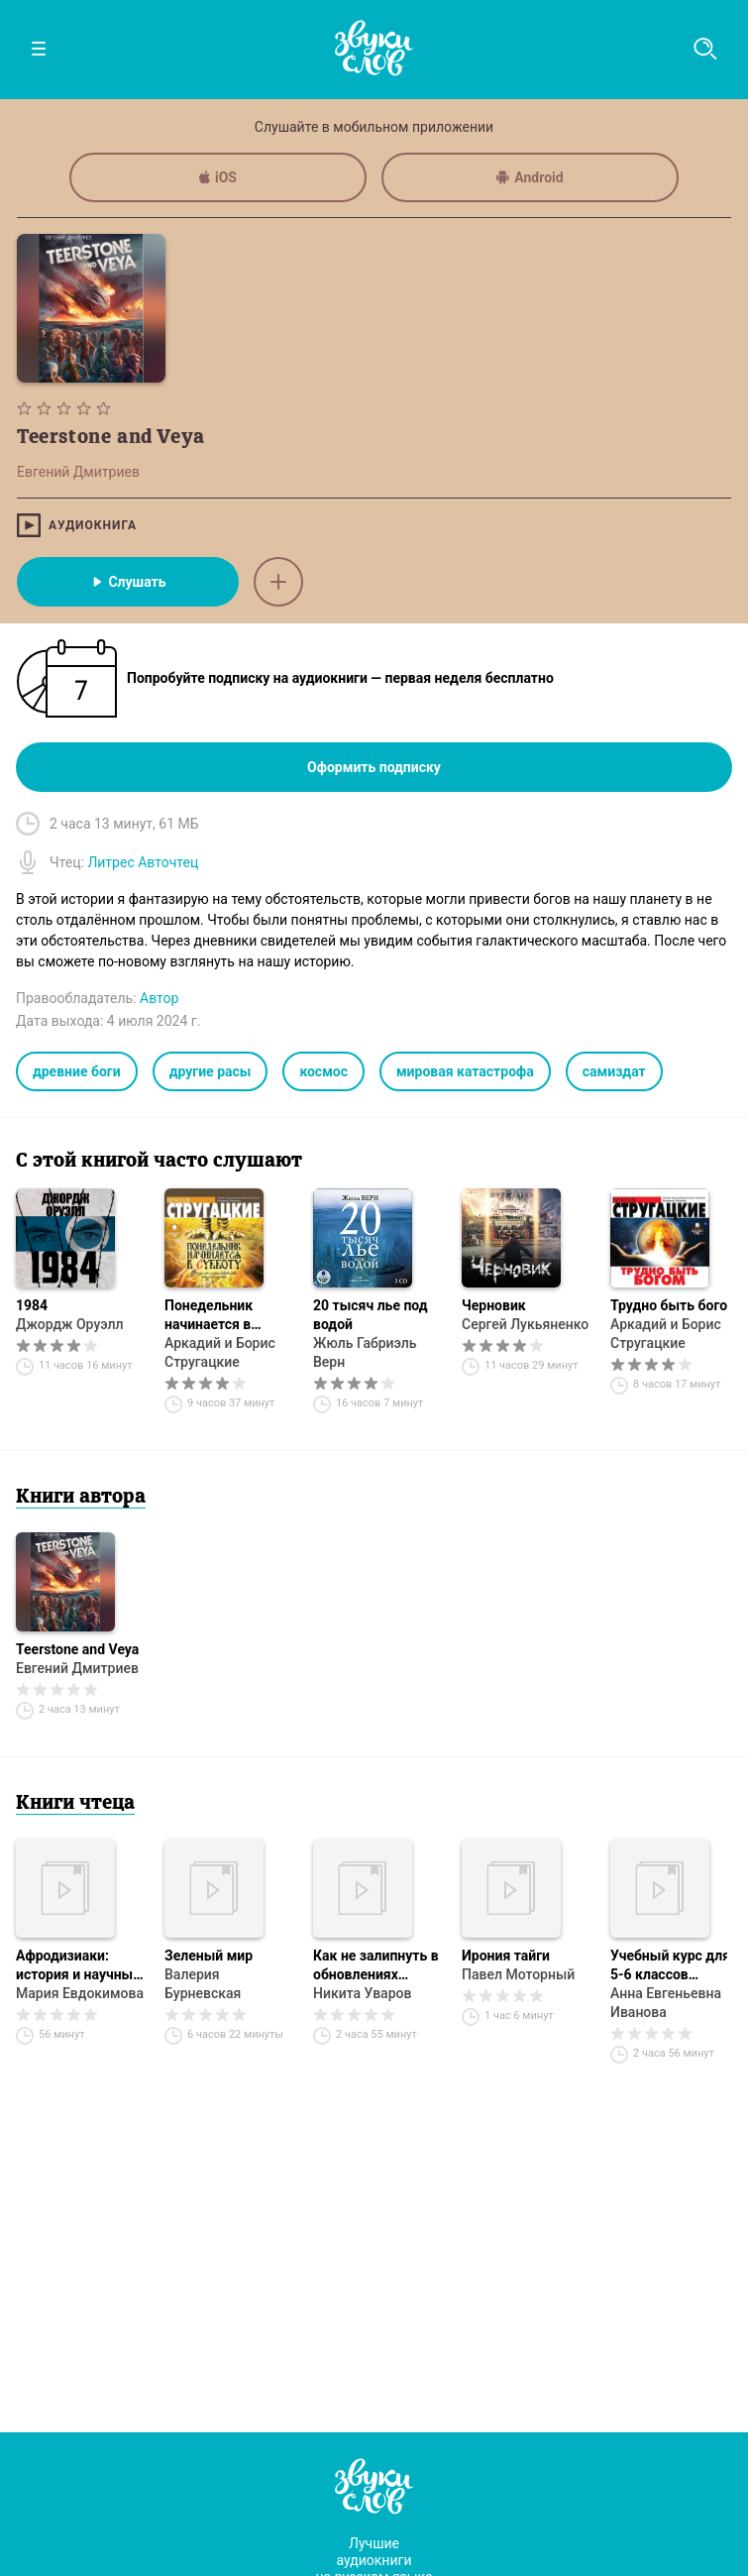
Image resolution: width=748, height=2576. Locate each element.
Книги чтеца (75, 1804)
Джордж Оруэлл (70, 1324)
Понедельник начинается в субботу (208, 1315)
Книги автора (81, 1498)
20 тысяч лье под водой (370, 1314)
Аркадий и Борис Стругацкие (219, 1352)
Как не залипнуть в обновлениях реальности (376, 1966)
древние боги (77, 1071)
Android (529, 177)
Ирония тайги (506, 1955)
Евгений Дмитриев (77, 1668)
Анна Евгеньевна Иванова (665, 2002)
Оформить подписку (374, 767)
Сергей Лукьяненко (525, 1324)
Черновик (494, 1305)
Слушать (127, 582)
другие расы (210, 1071)
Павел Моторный (518, 1974)
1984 (32, 1305)
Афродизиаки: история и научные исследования (78, 1966)
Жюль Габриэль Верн (365, 1352)
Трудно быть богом (674, 1305)
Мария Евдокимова (80, 1993)
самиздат (614, 1071)
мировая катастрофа (465, 1071)
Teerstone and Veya (77, 1649)
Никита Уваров (362, 1993)
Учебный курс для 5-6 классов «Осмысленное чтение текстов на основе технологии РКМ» (672, 1966)
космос (323, 1071)
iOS (218, 177)
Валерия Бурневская (202, 1983)
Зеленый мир (208, 1955)
